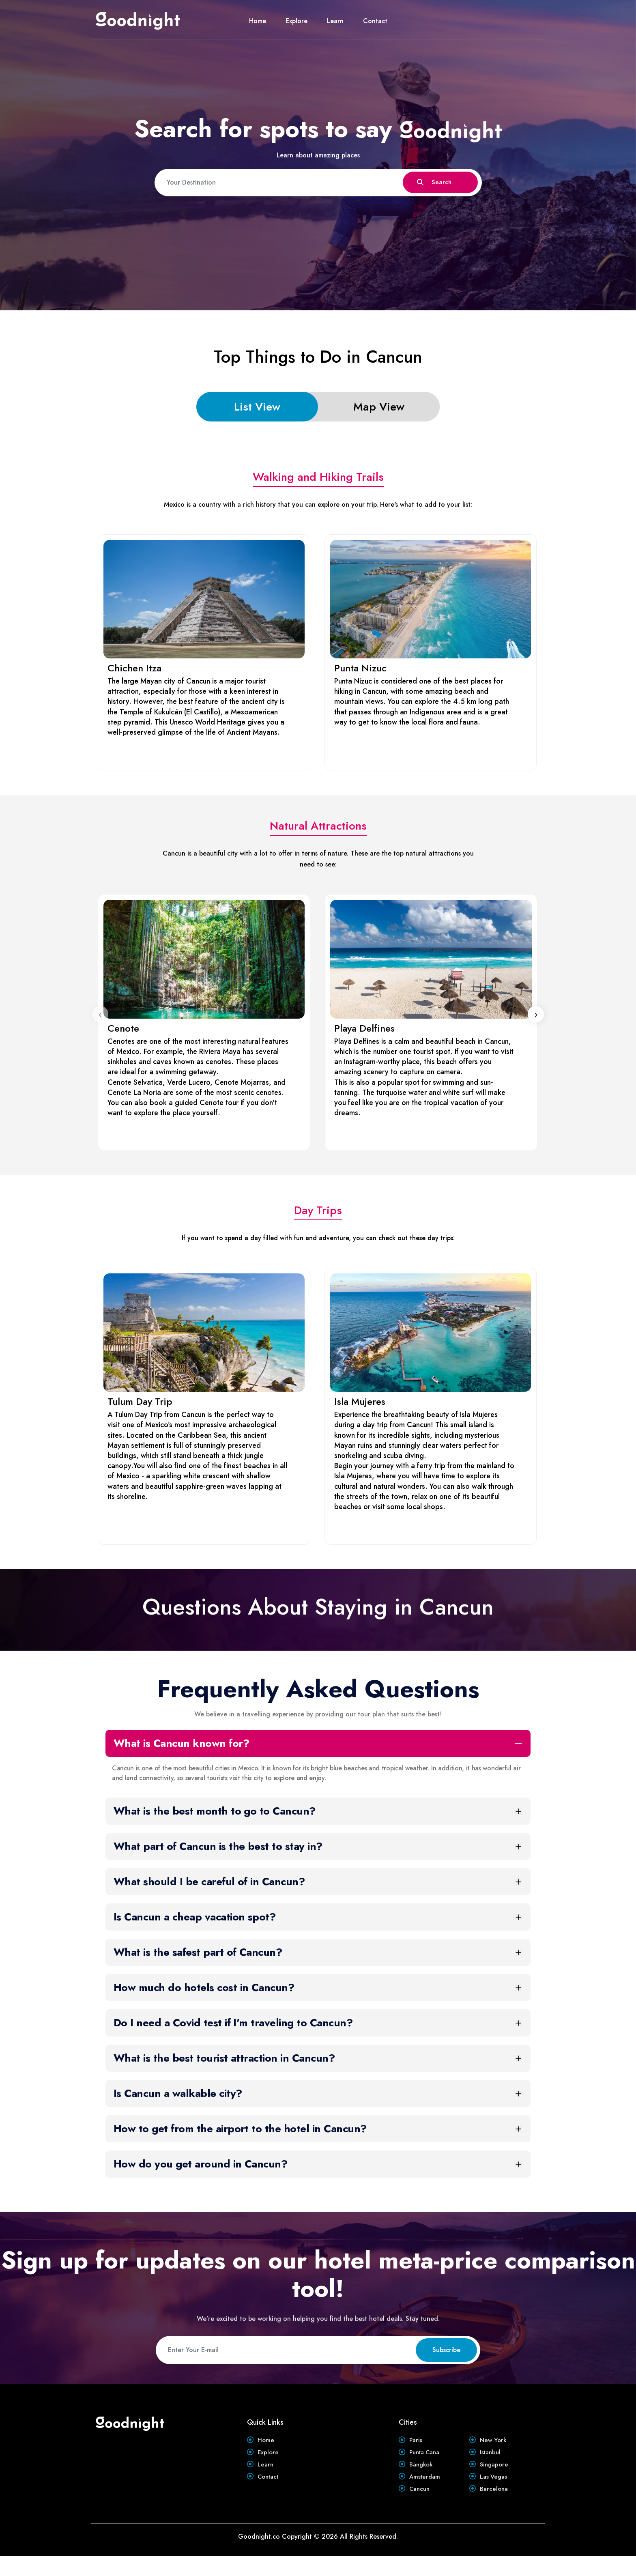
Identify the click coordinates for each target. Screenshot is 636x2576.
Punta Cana (426, 2458)
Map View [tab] (378, 406)
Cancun (420, 2506)
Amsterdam (425, 2490)
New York (494, 2442)
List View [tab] (257, 406)
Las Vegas (494, 2490)
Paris (416, 2442)
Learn (335, 21)
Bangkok (422, 2474)
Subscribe (446, 2350)
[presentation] (100, 1014)
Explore (296, 21)
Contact (375, 21)
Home (257, 21)
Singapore (495, 2474)
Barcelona (495, 2506)
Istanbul (491, 2458)
